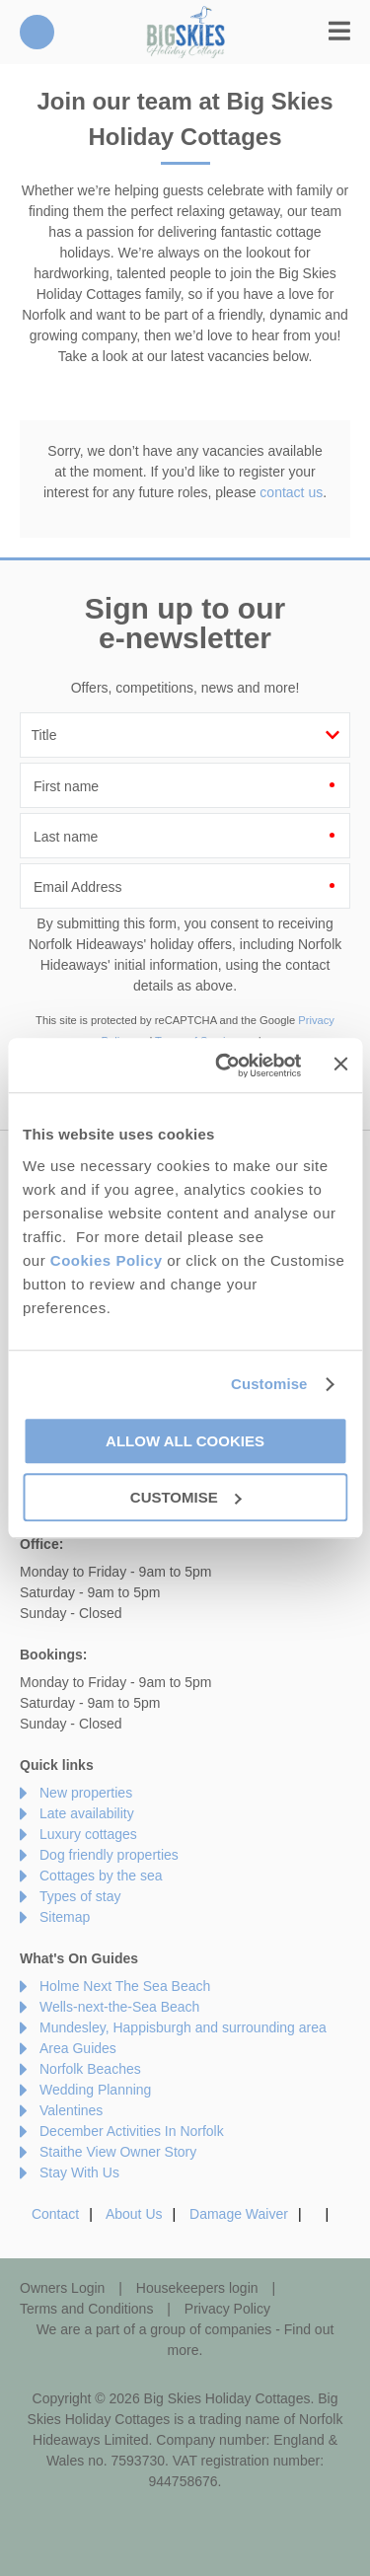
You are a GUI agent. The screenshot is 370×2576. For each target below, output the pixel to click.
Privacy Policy (227, 2309)
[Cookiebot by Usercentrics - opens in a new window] (224, 1065)
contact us (291, 492)
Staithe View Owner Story (117, 2152)
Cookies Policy (106, 1260)
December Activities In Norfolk (131, 2131)
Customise (269, 1383)
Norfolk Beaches (90, 2069)
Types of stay (79, 1896)
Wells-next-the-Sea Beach (119, 2007)
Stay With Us (79, 2172)
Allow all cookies (185, 1441)
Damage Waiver (238, 2214)
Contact (55, 2214)
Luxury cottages (88, 1834)
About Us (134, 2214)
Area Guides (77, 2048)
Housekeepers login (197, 2288)
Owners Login (62, 2288)
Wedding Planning (95, 2090)
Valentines (71, 2110)
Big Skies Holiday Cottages (185, 32)
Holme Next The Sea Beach (124, 1986)
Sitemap (64, 1917)
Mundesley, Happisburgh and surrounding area (183, 2027)
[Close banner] (340, 1063)
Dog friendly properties (109, 1855)
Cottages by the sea (101, 1875)
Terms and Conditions (86, 2309)
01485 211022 (37, 32)
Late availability (86, 1813)
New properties (85, 1793)
